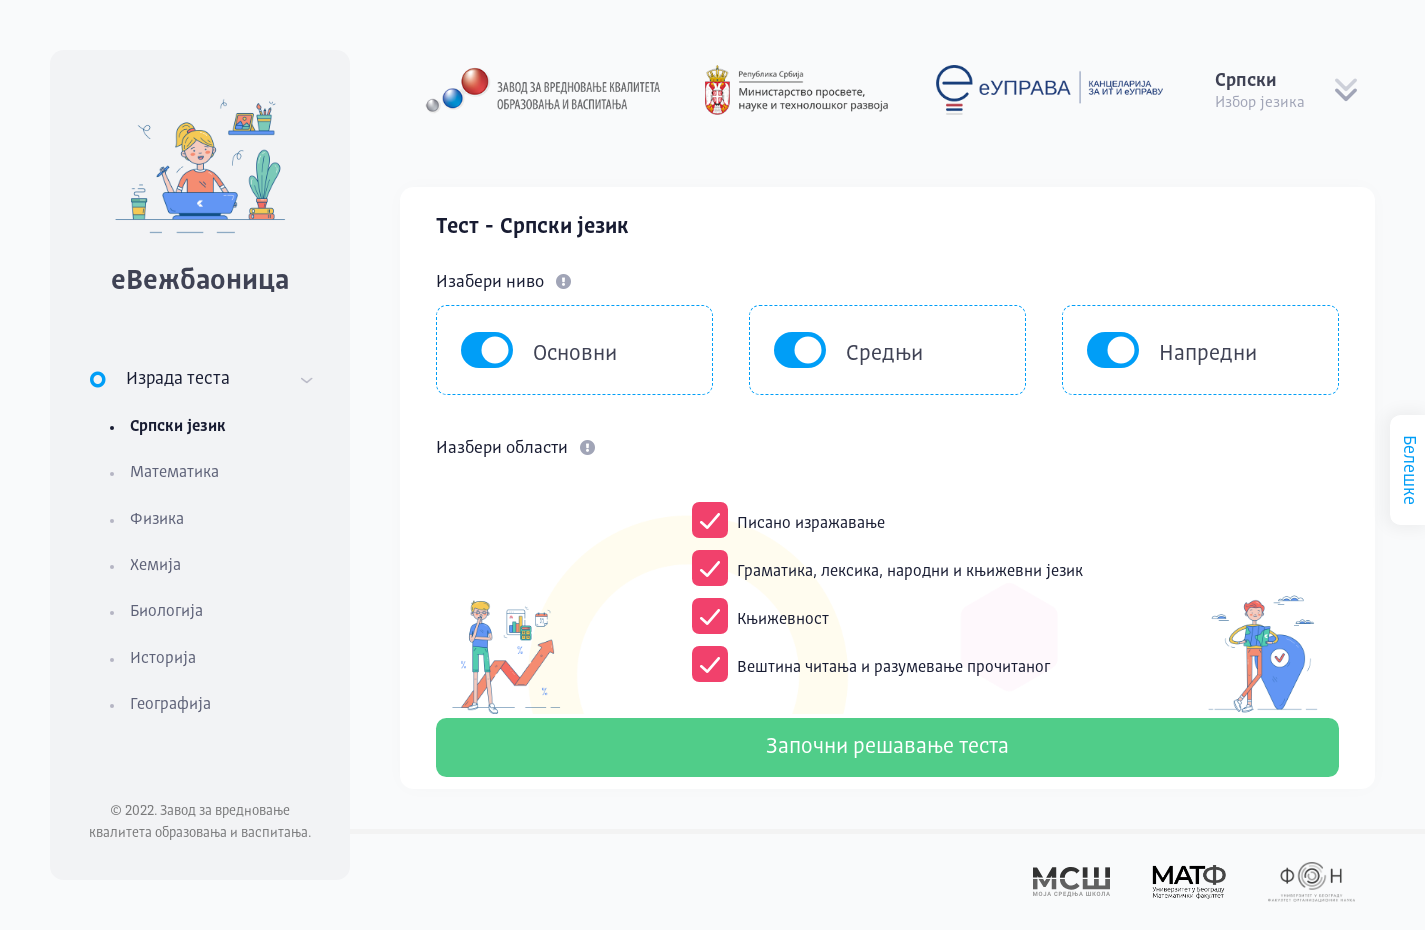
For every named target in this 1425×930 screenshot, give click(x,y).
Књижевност (783, 620)
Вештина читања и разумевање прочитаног (893, 668)
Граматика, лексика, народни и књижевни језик (910, 572)
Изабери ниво (503, 282)
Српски (1246, 81)
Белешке (1408, 470)
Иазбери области (515, 448)
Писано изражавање (811, 524)
